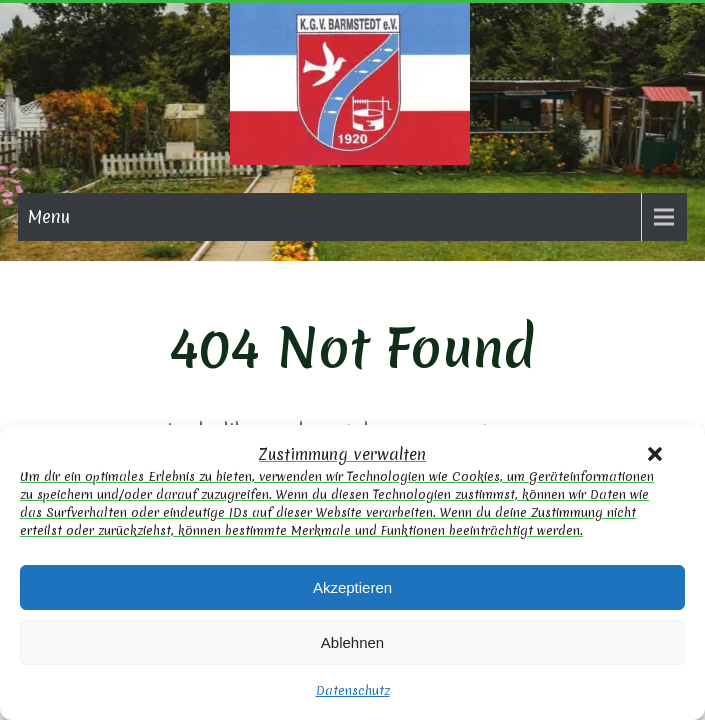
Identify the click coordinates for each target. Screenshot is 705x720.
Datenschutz (353, 690)
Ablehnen (352, 642)
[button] (655, 454)
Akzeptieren (352, 587)
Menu (49, 216)
